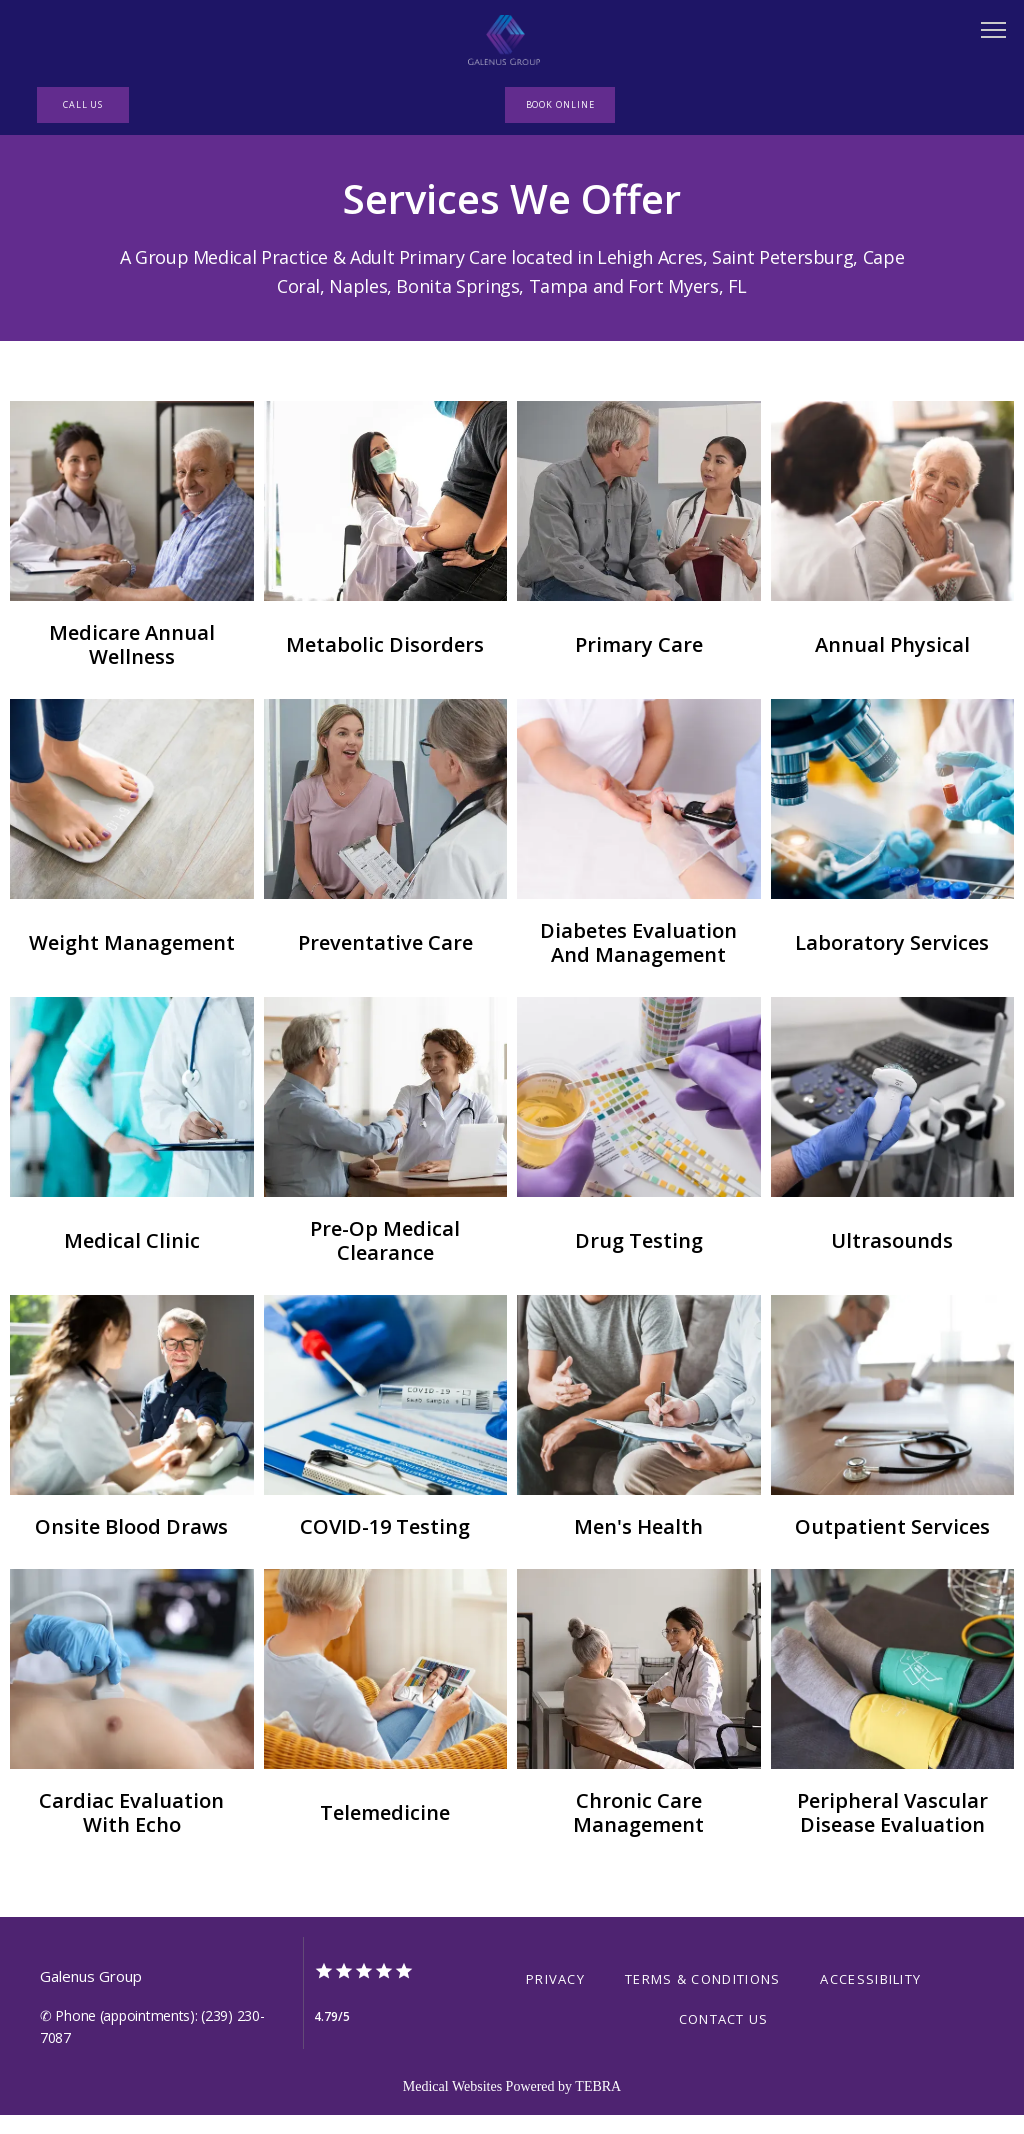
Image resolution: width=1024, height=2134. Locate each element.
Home (110, 203)
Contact (759, 203)
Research (524, 203)
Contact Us (724, 2114)
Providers (407, 203)
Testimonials (883, 203)
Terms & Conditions (702, 2074)
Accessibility (870, 2074)
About (195, 203)
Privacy (555, 2074)
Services (293, 203)
